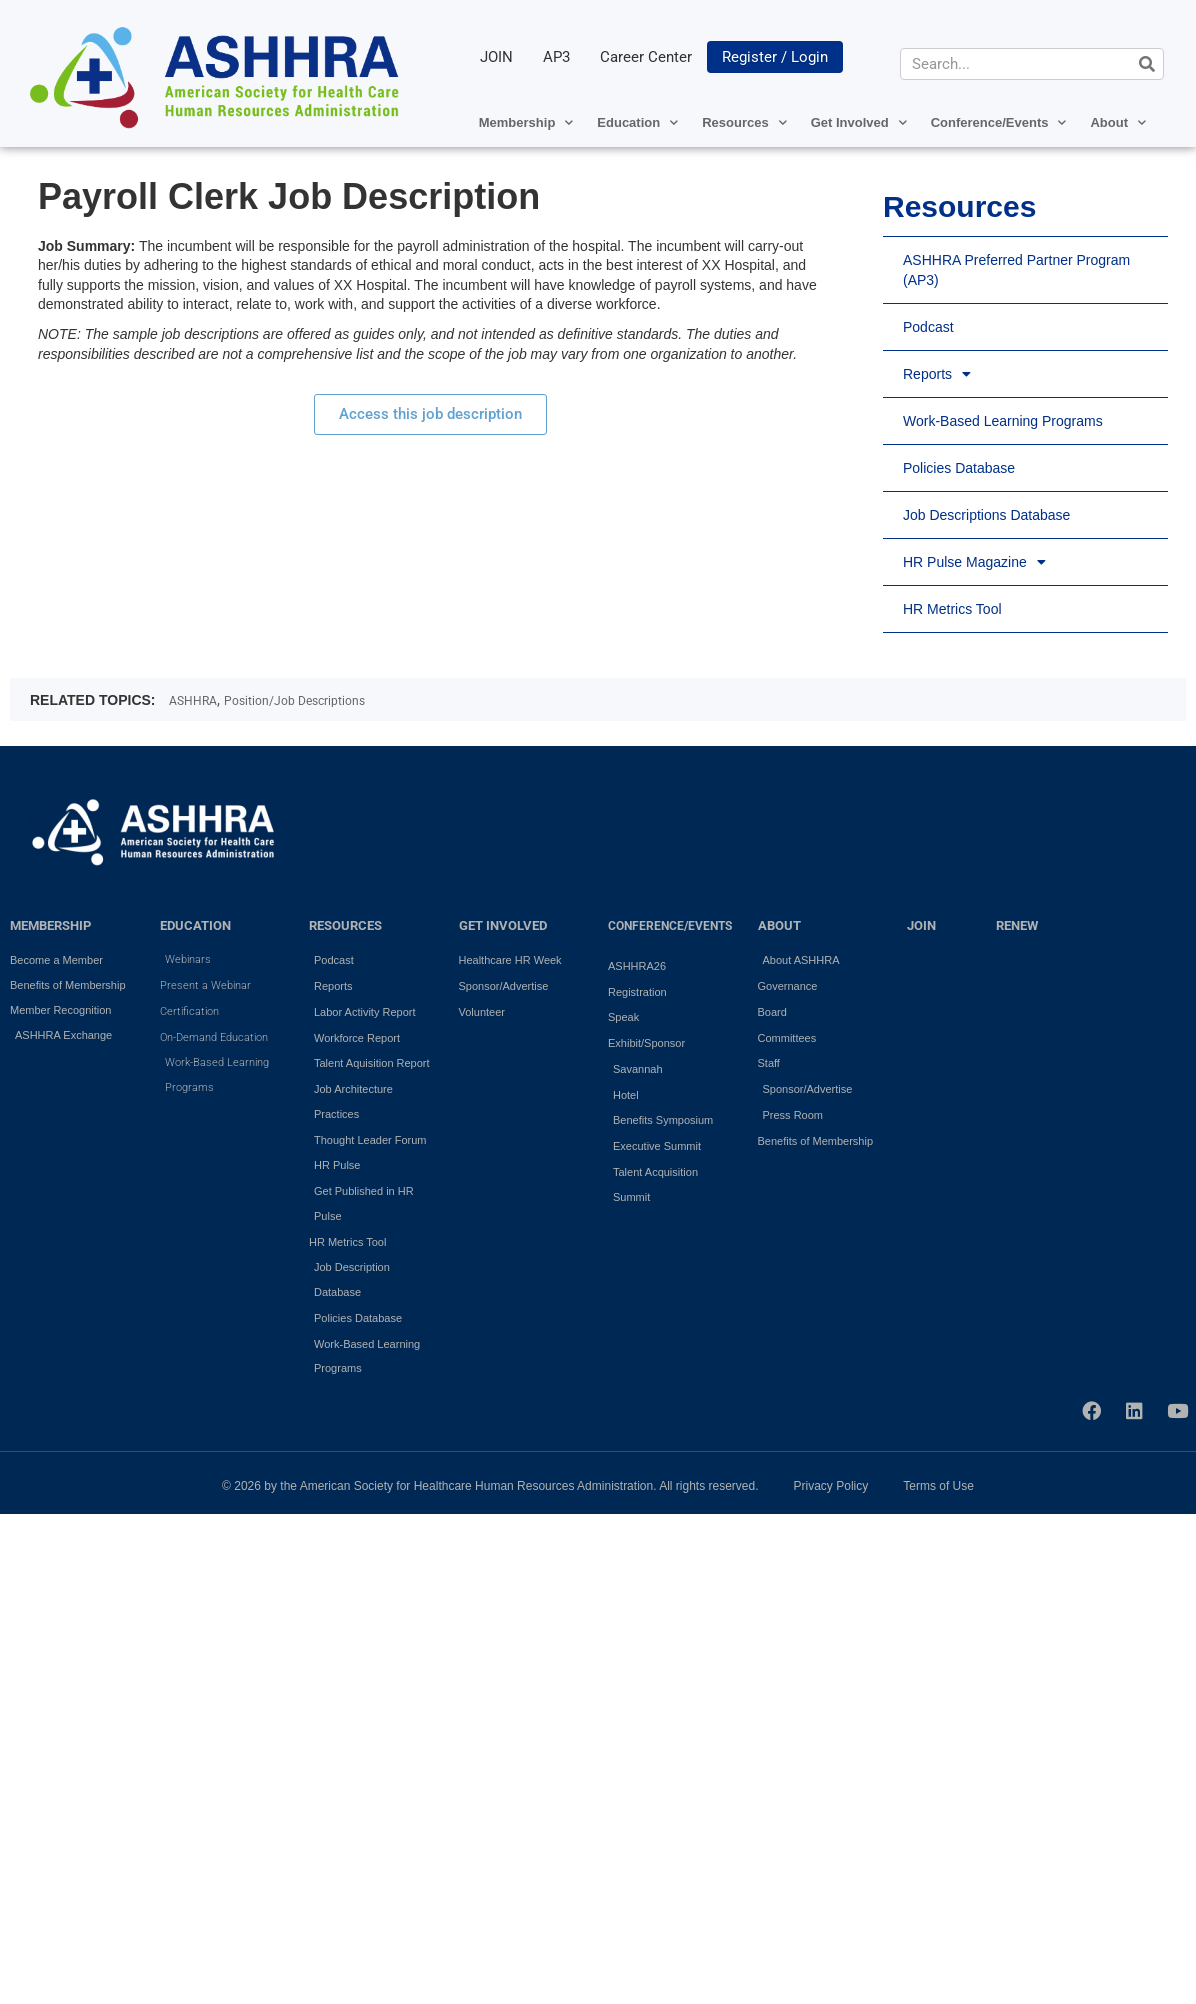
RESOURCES (345, 926)
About (1118, 122)
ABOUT (779, 926)
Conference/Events (999, 122)
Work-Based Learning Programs (1003, 421)
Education (637, 122)
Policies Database (959, 468)
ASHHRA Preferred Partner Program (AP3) (1016, 270)
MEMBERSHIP (50, 926)
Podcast (928, 327)
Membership (526, 122)
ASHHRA (193, 701)
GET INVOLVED (503, 926)
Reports (937, 374)
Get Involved (859, 122)
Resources (744, 122)
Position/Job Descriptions (294, 701)
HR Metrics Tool (952, 609)
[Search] (1147, 64)
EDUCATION (195, 926)
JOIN (496, 57)
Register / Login (775, 57)
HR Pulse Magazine (974, 562)
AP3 (556, 57)
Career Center (646, 57)
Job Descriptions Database (986, 515)
